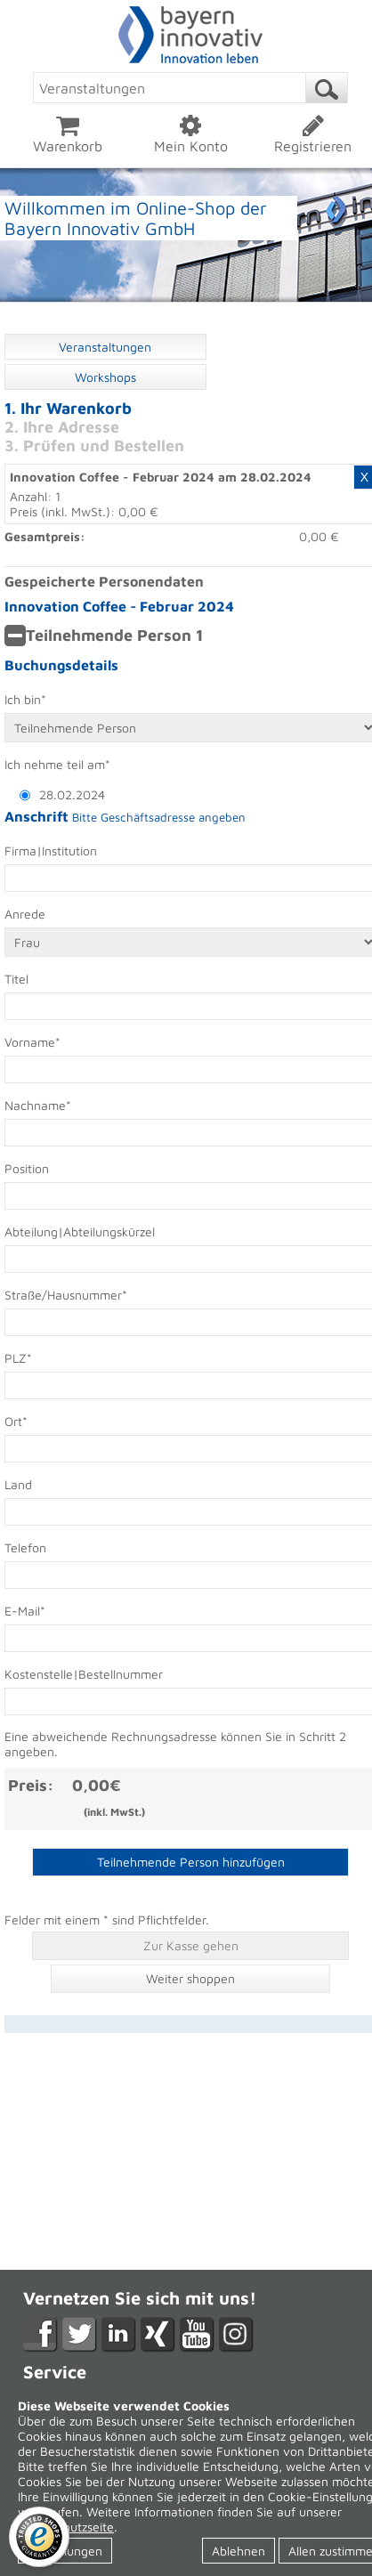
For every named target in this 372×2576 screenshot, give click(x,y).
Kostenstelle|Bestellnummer (83, 1673)
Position (26, 1168)
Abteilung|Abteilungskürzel (79, 1231)
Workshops (105, 377)
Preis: (30, 1785)
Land (18, 1484)
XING (158, 2335)
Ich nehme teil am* (57, 764)
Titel (16, 978)
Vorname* (32, 1041)
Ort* (16, 1421)
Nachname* (37, 1105)
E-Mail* (24, 1610)
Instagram (236, 2335)
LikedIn (118, 2335)
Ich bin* (25, 699)
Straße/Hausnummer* (65, 1294)
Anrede (24, 913)
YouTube (197, 2335)
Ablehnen (238, 2550)
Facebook (40, 2335)
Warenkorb (67, 133)
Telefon (25, 1547)
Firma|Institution (50, 850)
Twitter (79, 2335)
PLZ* (18, 1357)
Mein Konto (190, 133)
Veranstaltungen (105, 346)
